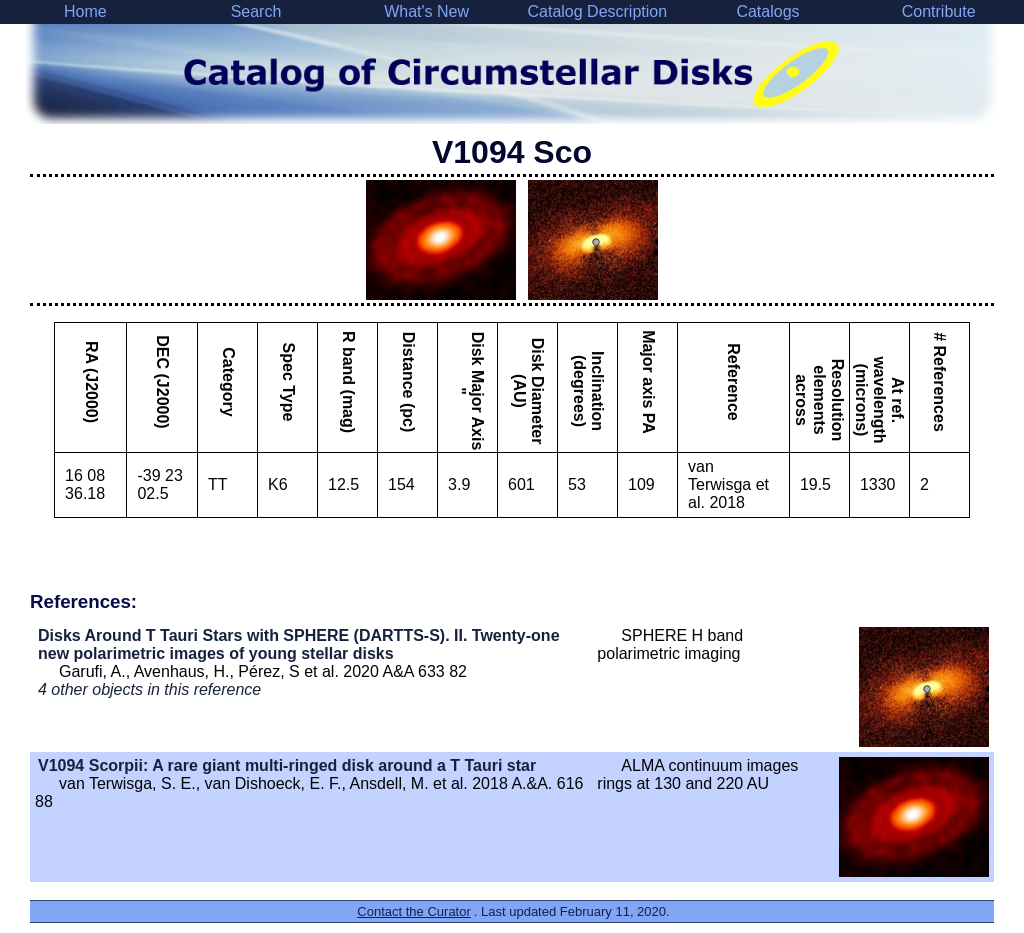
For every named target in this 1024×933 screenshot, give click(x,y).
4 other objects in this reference (149, 689)
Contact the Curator (413, 911)
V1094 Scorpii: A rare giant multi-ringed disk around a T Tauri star (287, 765)
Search (256, 11)
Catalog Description (597, 11)
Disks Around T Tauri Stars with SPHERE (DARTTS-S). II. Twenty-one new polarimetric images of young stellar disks (299, 644)
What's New (426, 11)
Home (85, 11)
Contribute (939, 11)
